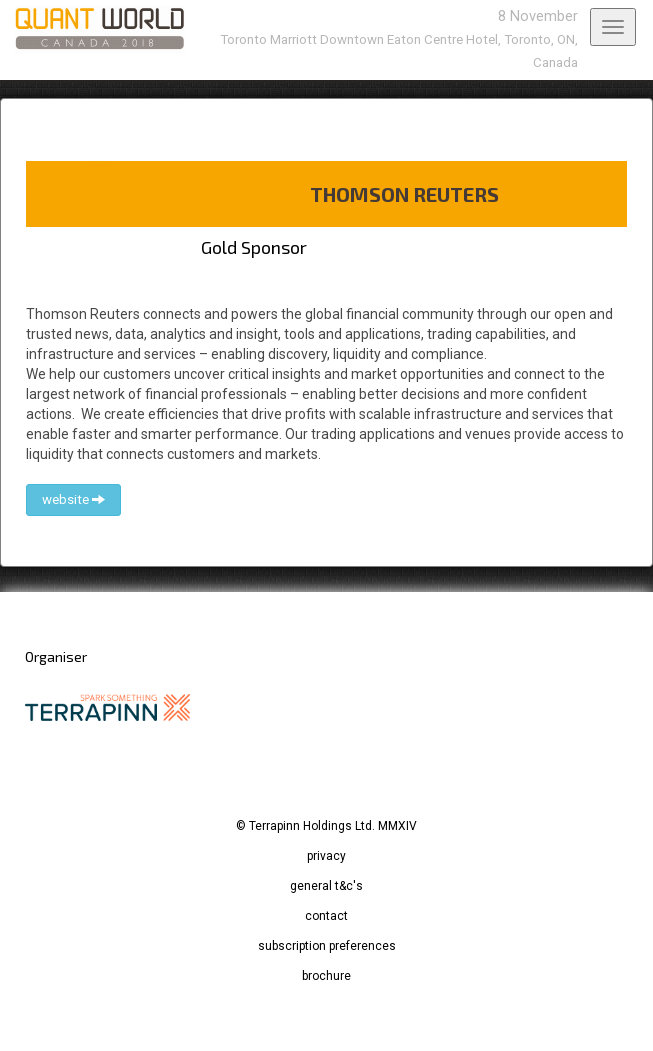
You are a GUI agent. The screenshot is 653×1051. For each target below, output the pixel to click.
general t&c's (326, 886)
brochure (326, 976)
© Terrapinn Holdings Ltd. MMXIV (326, 826)
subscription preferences (327, 946)
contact (326, 916)
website (73, 499)
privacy (326, 856)
